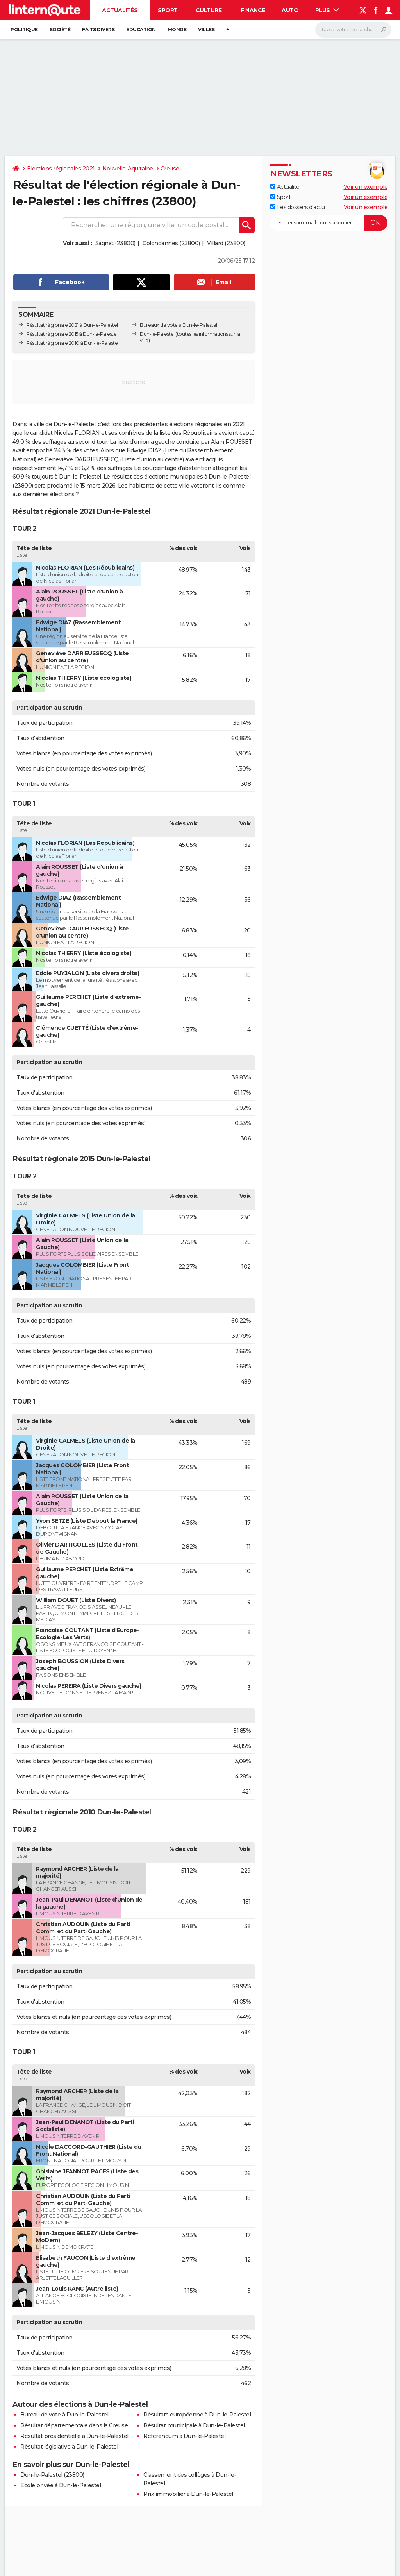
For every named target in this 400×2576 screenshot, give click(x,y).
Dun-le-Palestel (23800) (52, 2474)
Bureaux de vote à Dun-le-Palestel (178, 325)
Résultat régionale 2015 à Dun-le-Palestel (72, 334)
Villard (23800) (226, 243)
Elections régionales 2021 (61, 168)
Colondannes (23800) (171, 243)
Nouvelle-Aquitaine (127, 168)
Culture (209, 10)
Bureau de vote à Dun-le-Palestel (64, 2414)
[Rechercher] (353, 30)
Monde (177, 29)
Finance (253, 10)
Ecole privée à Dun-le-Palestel (60, 2485)
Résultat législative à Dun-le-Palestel (69, 2446)
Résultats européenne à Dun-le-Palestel (197, 2414)
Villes (206, 29)
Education (141, 29)
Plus (327, 10)
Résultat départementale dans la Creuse (74, 2425)
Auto (290, 10)
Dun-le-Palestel (157, 334)
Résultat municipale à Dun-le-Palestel (194, 2425)
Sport (168, 10)
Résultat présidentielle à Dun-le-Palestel (74, 2436)
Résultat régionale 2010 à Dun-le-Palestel (72, 343)
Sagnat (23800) (115, 243)
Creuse (170, 168)
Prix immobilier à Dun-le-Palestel (188, 2493)
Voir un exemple (366, 186)
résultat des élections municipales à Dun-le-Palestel (180, 476)
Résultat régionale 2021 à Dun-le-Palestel (72, 325)
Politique (24, 29)
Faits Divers (98, 29)
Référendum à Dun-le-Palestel (184, 2436)
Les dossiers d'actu (297, 207)
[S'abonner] (329, 223)
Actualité (284, 186)
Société (60, 29)
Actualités (120, 10)
